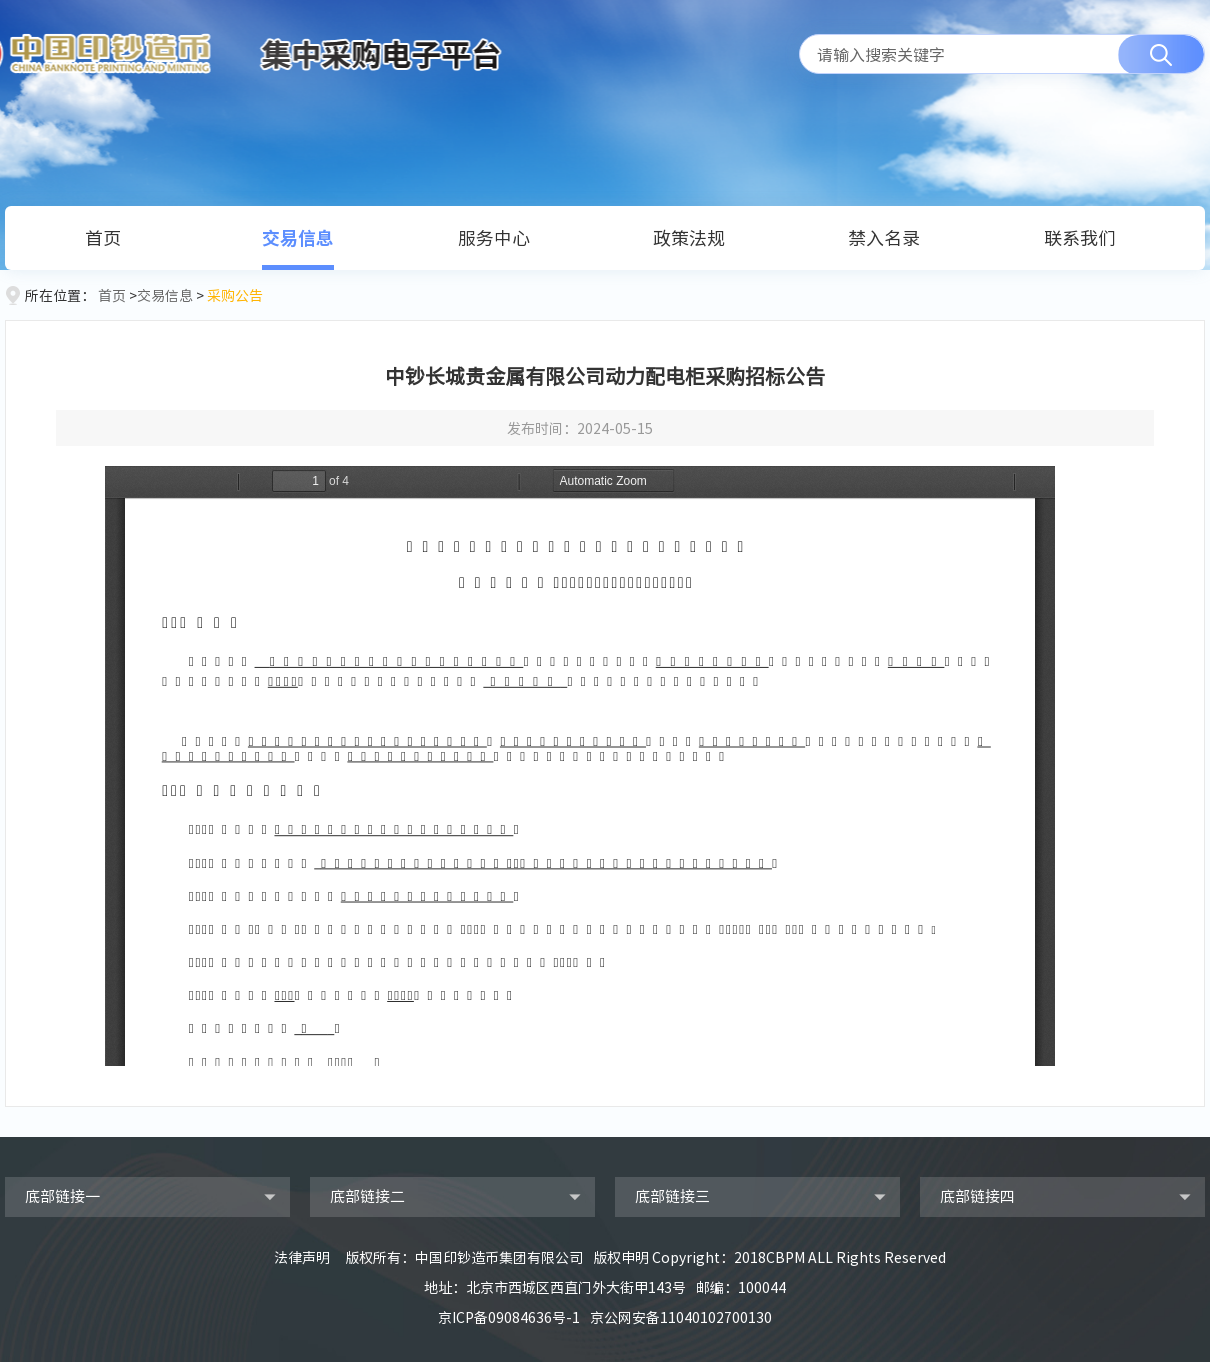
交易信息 (298, 237)
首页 (103, 237)
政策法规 (689, 237)
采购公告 (235, 295)
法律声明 (302, 1257)
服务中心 (494, 237)
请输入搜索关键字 (881, 54)
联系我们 (1080, 237)
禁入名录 (884, 237)
